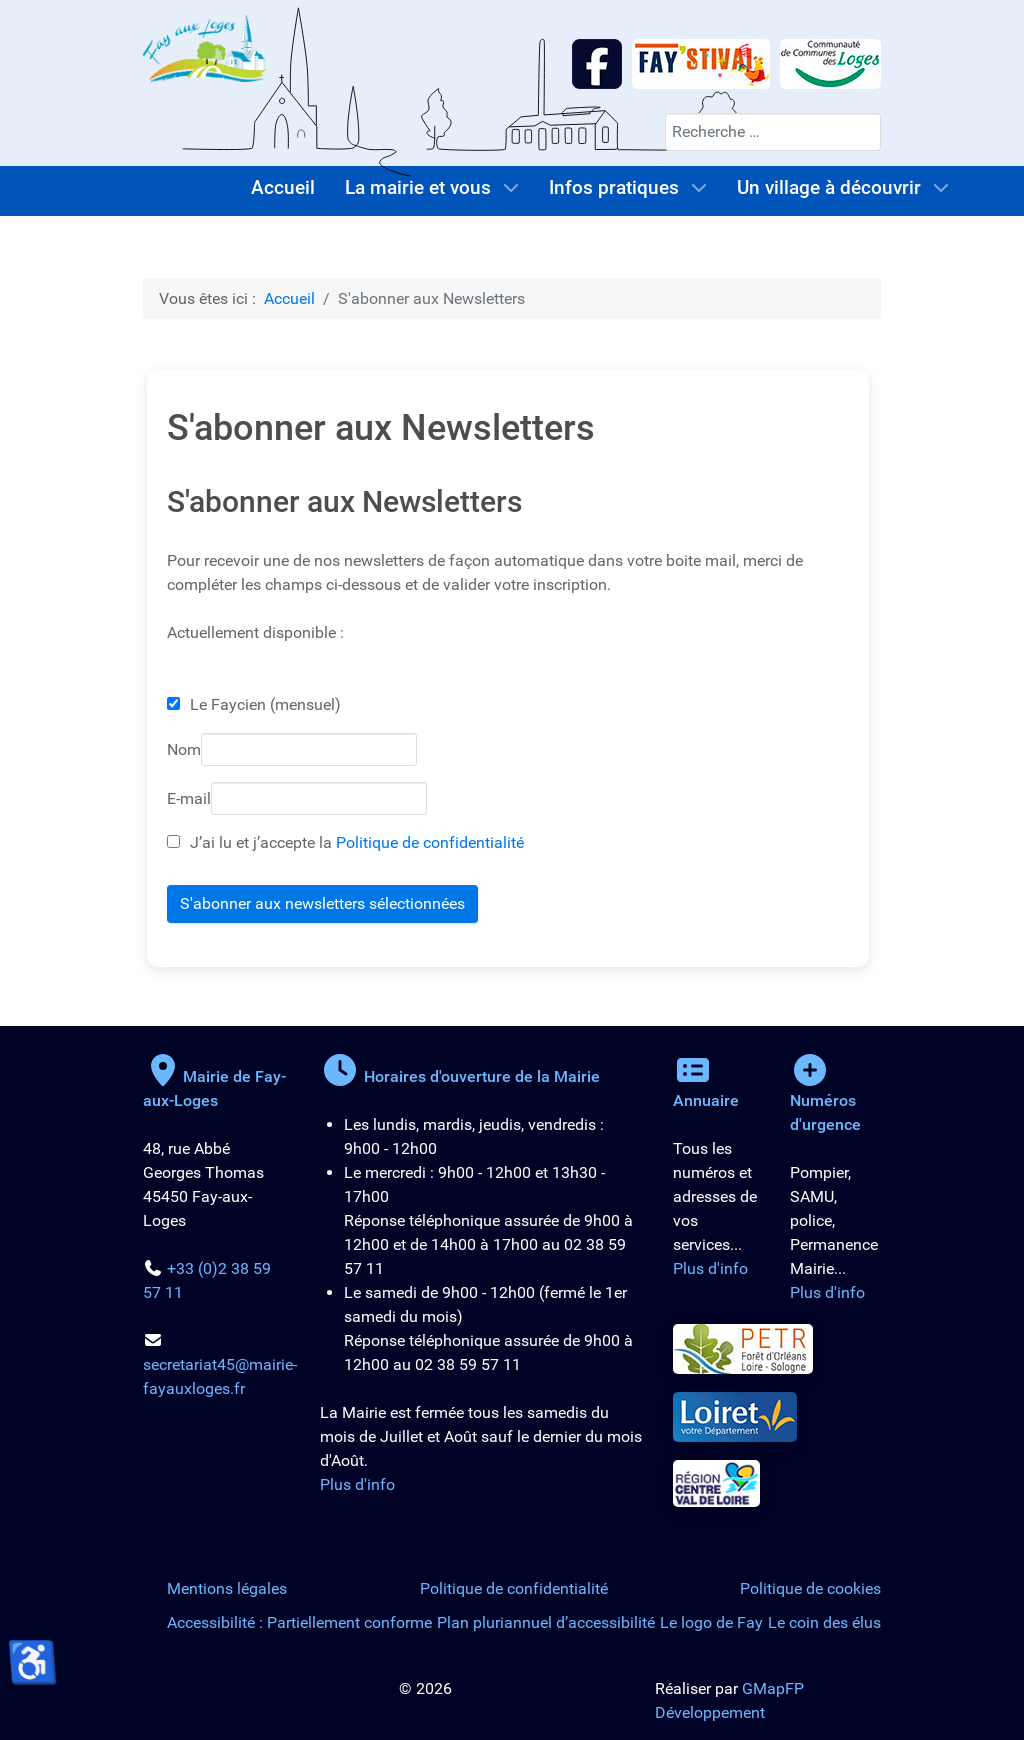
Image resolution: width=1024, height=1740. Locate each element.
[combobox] (773, 132)
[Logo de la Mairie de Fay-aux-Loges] (205, 47)
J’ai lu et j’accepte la (345, 842)
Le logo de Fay (711, 1622)
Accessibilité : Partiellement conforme (299, 1622)
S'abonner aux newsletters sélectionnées (322, 903)
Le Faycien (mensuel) (265, 704)
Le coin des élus (824, 1622)
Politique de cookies (810, 1588)
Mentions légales (227, 1588)
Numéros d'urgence (825, 1100)
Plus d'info (357, 1484)
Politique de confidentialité (430, 842)
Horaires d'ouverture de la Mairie (460, 1076)
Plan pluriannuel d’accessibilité (546, 1622)
